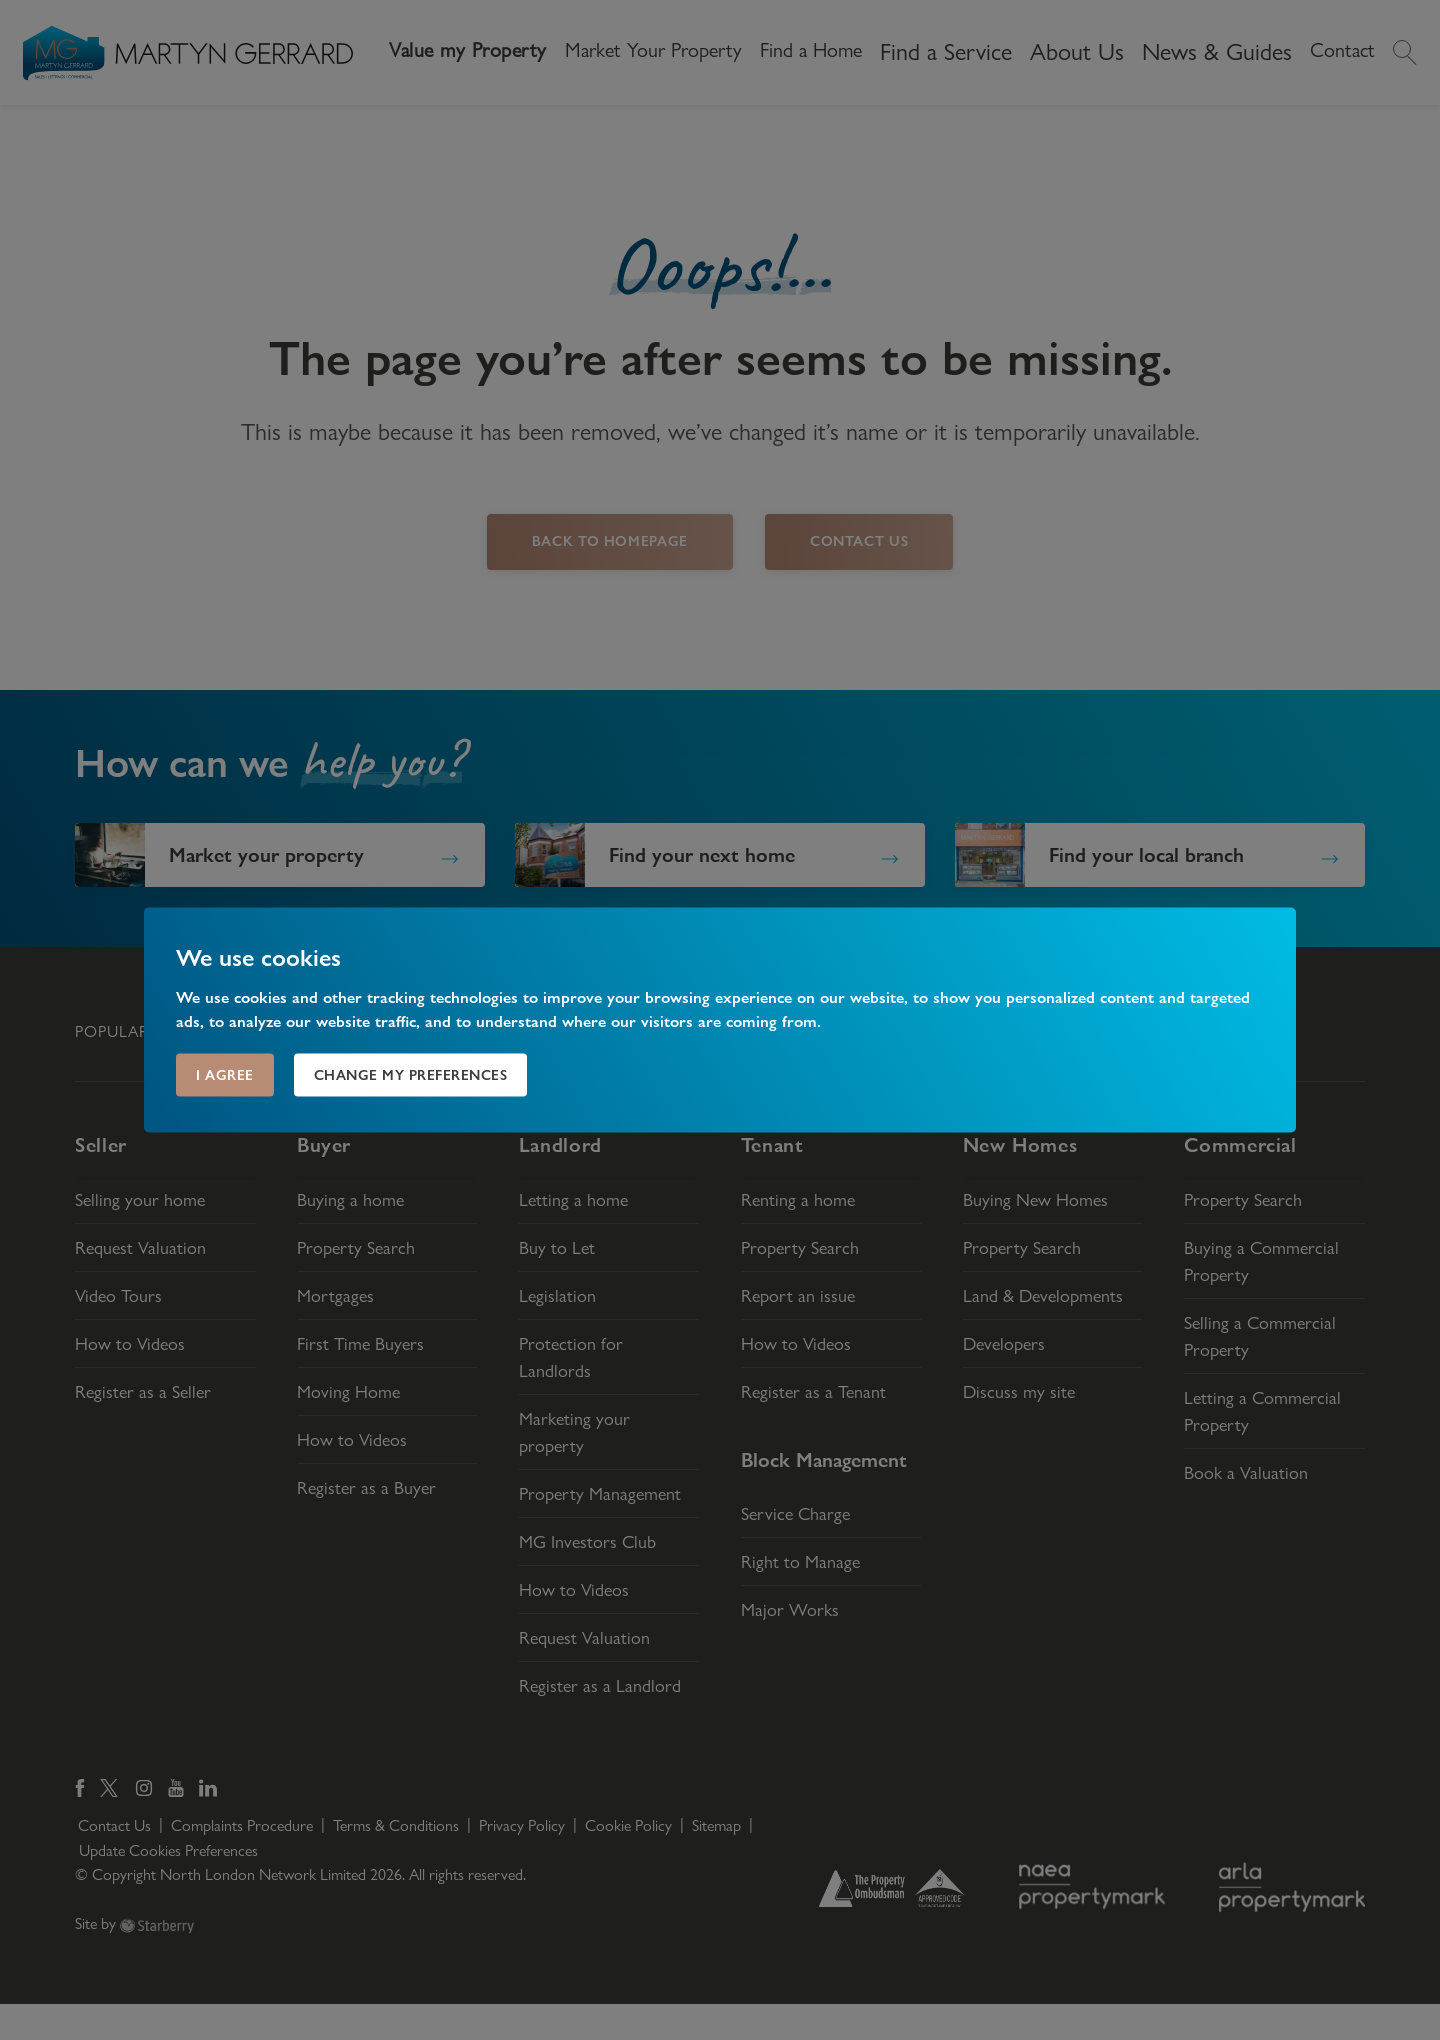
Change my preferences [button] (411, 1075)
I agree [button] (225, 1075)
